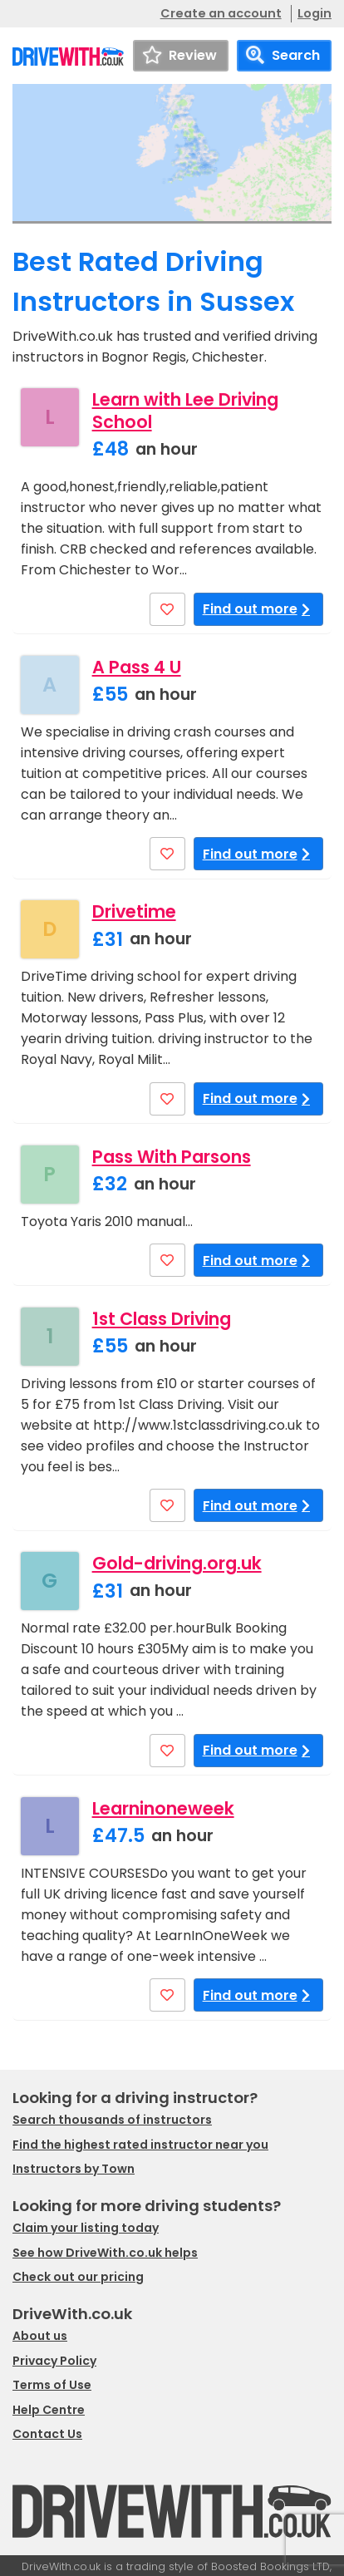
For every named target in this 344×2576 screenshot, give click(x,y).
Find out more (259, 608)
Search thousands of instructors (112, 2119)
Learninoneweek (163, 1808)
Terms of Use (51, 2385)
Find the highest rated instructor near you (140, 2144)
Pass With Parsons (171, 1157)
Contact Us (47, 2434)
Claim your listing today (85, 2227)
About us (39, 2335)
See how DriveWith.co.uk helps (105, 2252)
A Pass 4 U (136, 667)
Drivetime (134, 911)
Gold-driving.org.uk (177, 1563)
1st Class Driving (161, 1319)
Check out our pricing (78, 2276)
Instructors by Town (73, 2168)
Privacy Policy (54, 2360)
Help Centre (48, 2409)
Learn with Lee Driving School (185, 410)
